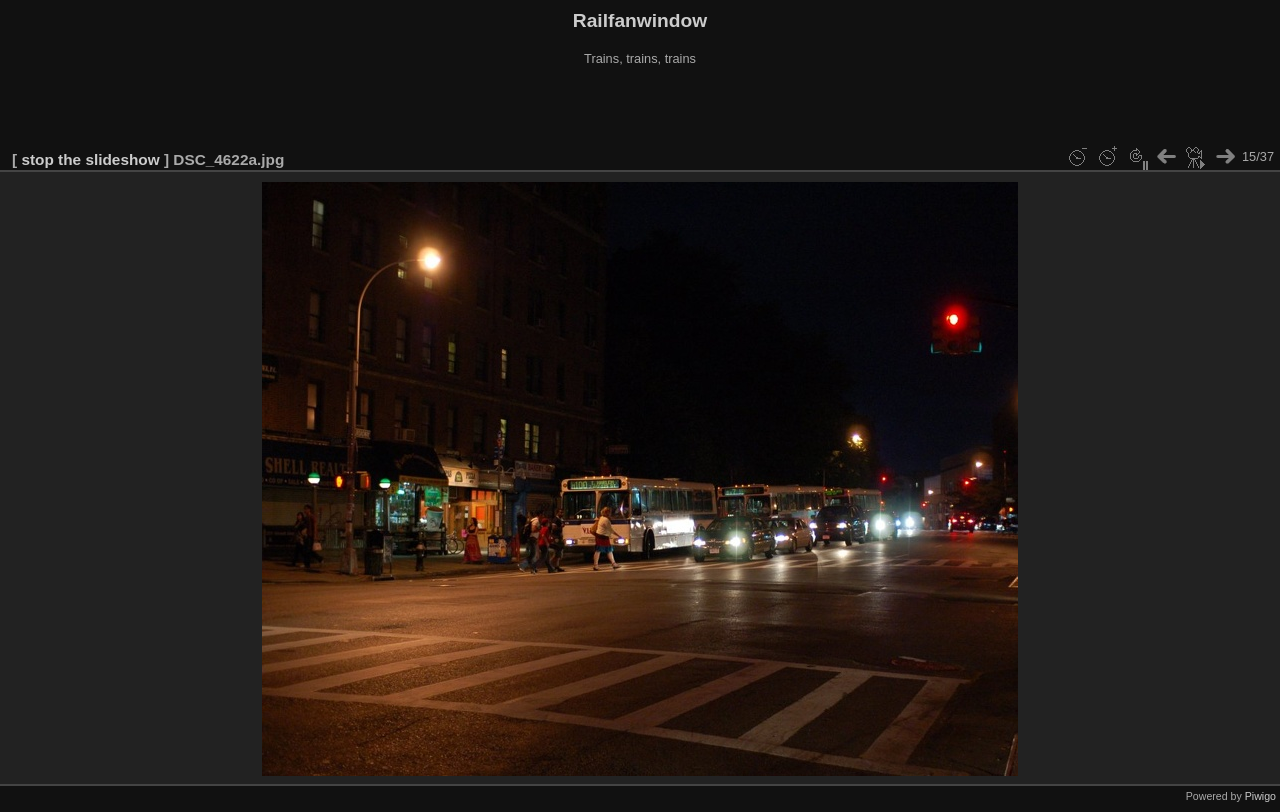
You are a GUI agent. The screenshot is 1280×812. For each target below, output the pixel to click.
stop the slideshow (90, 159)
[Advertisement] (640, 109)
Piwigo (1260, 796)
